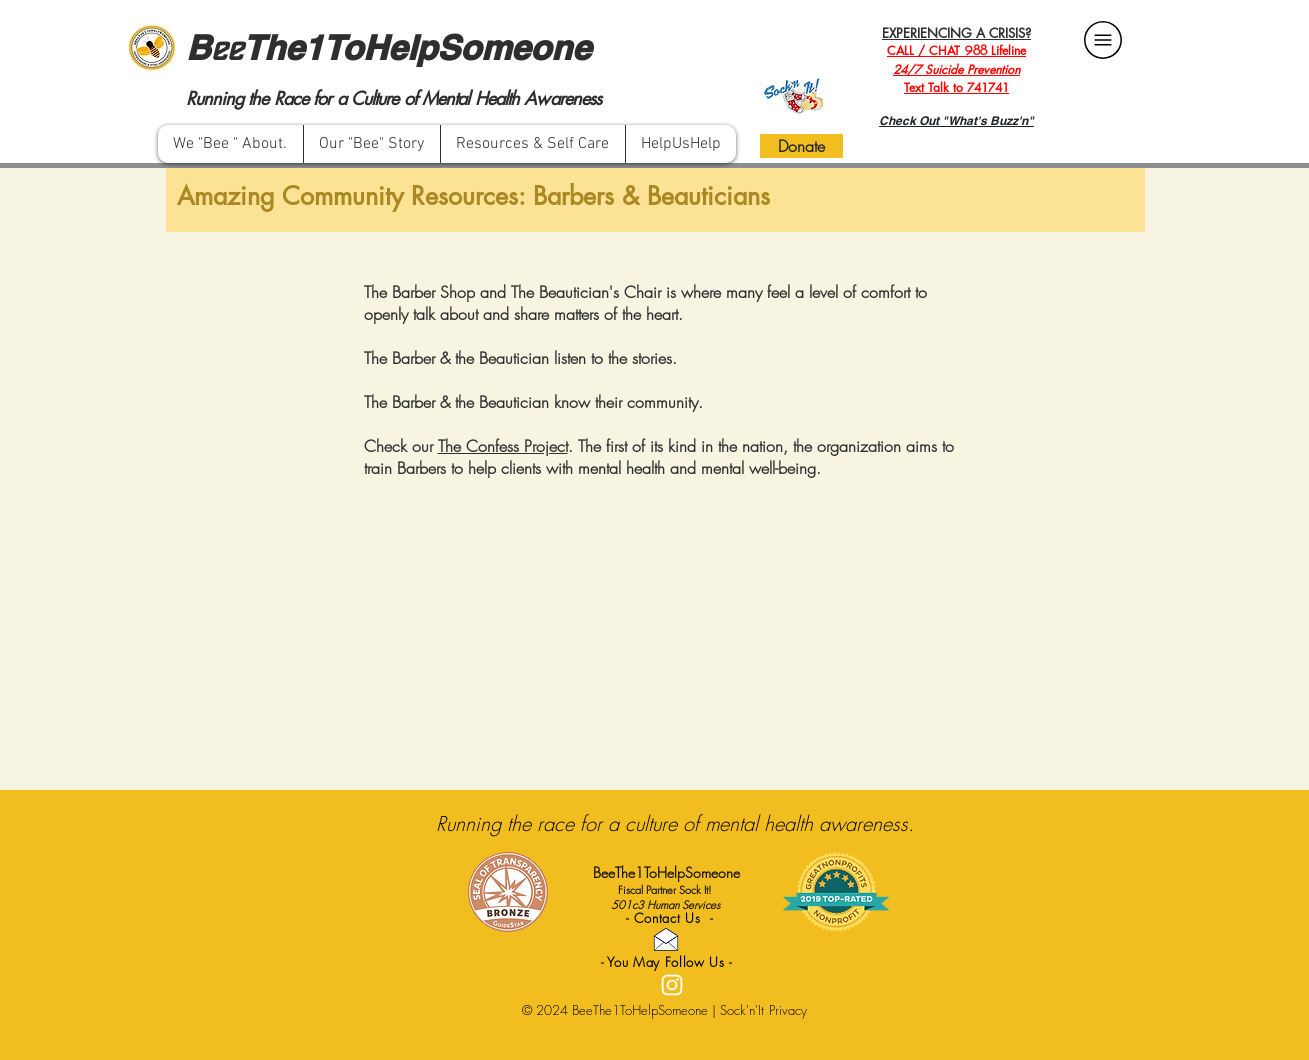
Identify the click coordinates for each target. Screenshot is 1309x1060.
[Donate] (801, 146)
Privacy (788, 1010)
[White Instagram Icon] (672, 985)
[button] (532, 144)
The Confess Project (503, 446)
